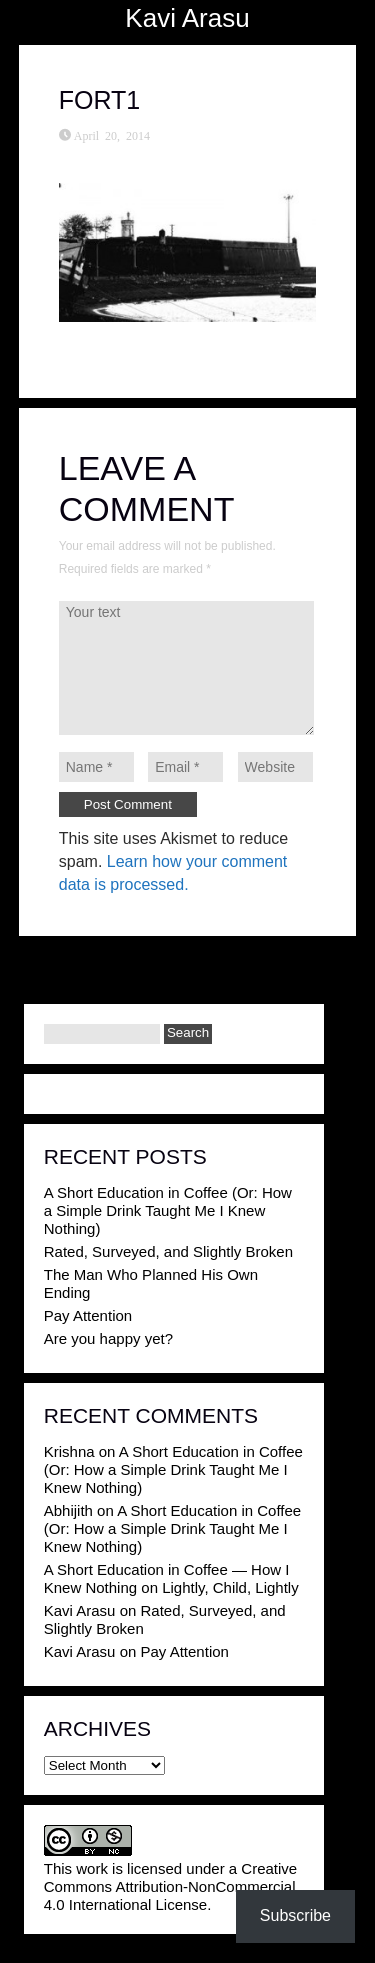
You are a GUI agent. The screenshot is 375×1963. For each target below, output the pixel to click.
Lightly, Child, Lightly (230, 1587)
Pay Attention (88, 1315)
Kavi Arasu (187, 18)
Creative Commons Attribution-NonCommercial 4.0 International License (170, 1886)
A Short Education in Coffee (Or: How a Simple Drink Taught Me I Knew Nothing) (168, 1210)
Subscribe (295, 1915)
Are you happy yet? (108, 1338)
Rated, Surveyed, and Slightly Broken (168, 1251)
